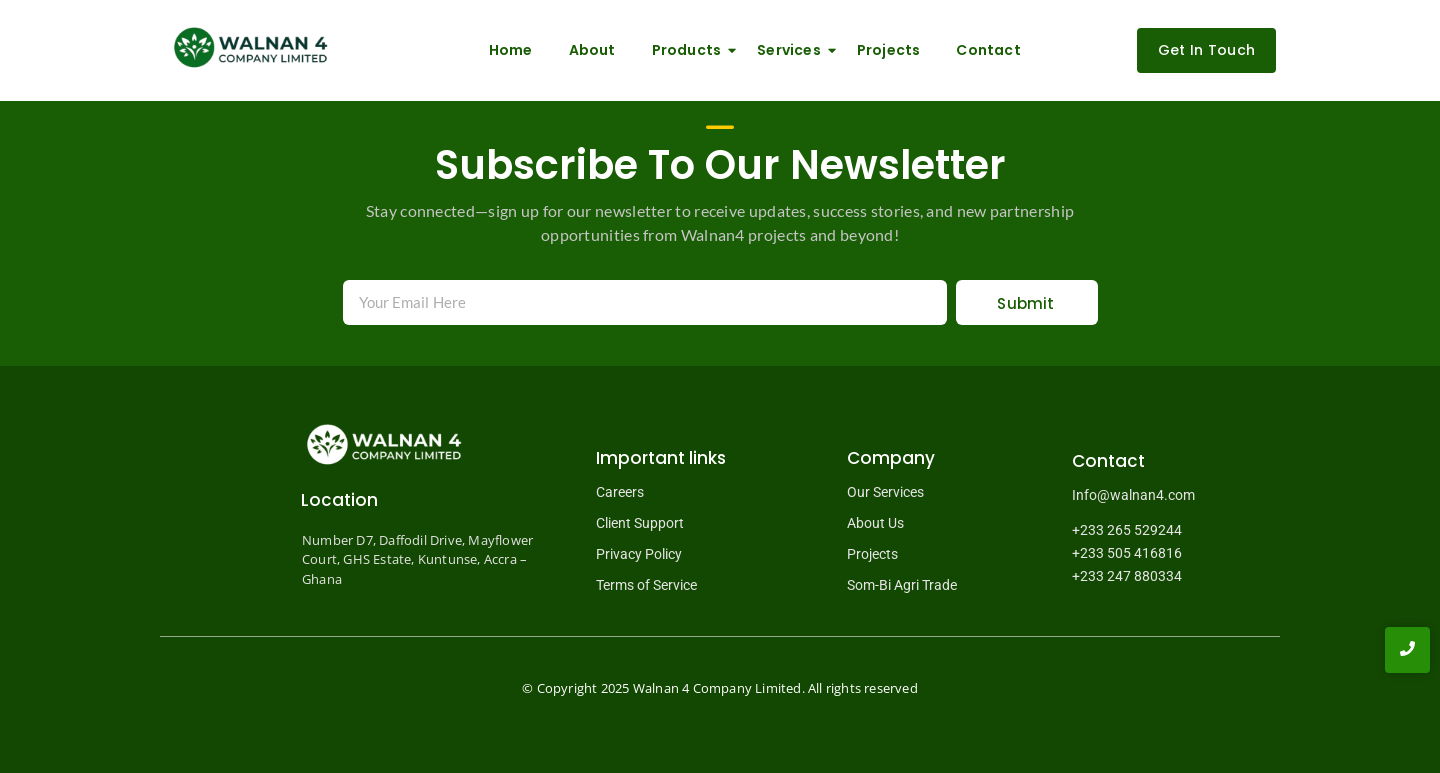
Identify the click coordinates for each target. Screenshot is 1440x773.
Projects (889, 50)
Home (511, 50)
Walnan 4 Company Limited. (719, 688)
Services (793, 50)
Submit (1025, 303)
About (592, 50)
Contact (988, 50)
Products (691, 50)
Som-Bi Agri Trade (902, 585)
